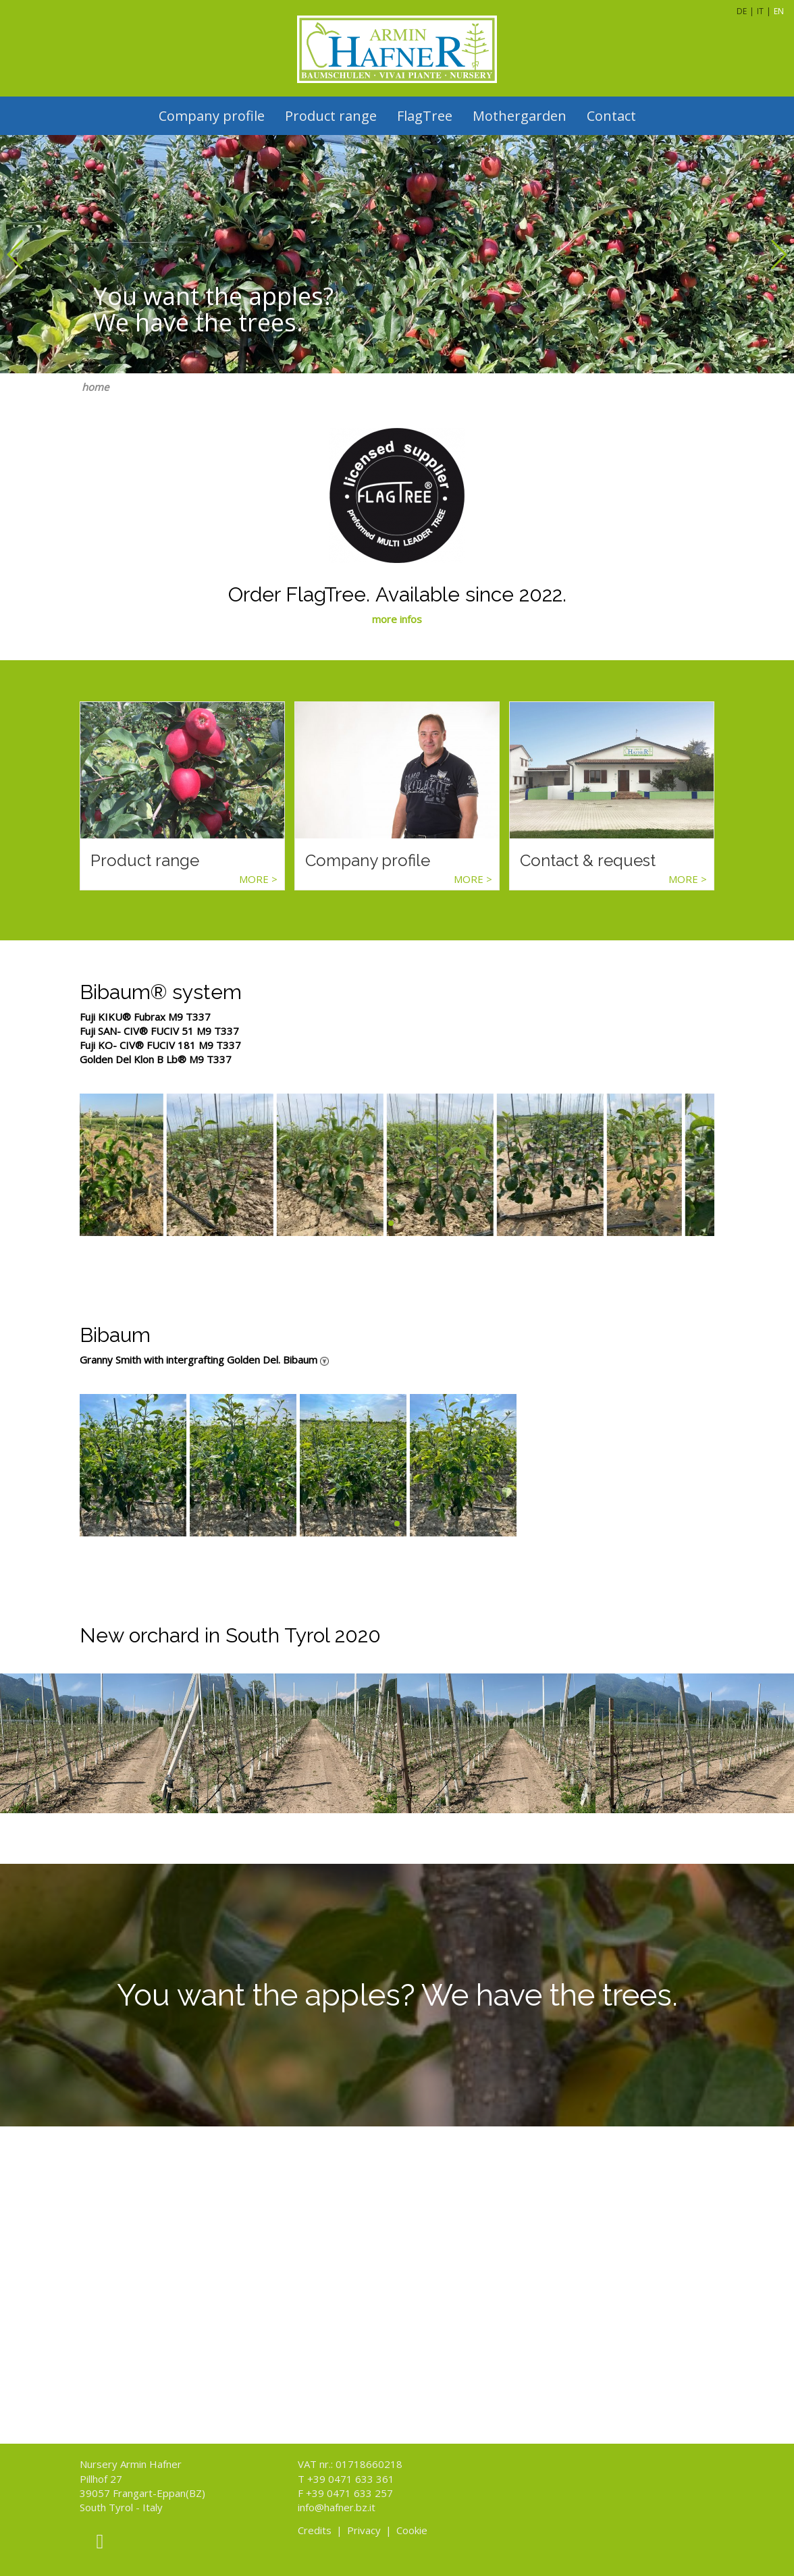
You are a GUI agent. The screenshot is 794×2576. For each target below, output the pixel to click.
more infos (397, 619)
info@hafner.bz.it (336, 2507)
